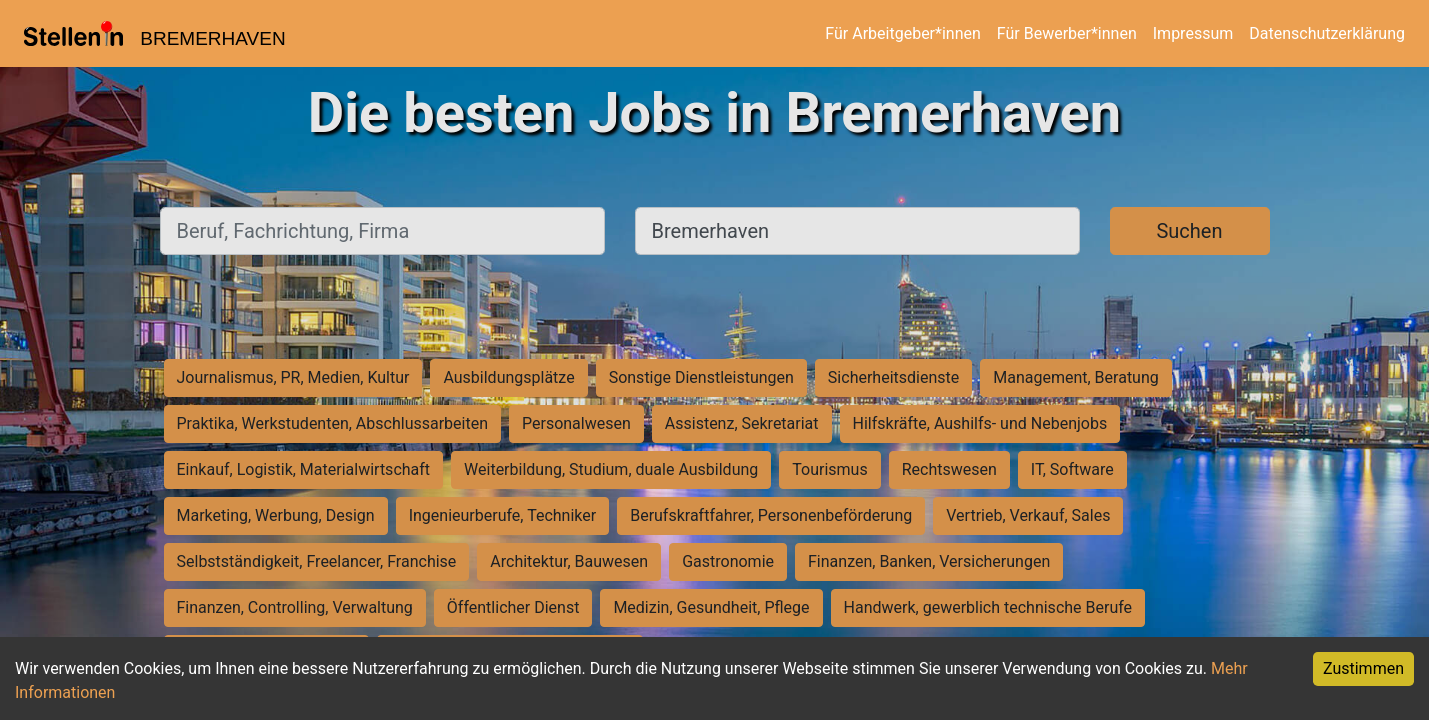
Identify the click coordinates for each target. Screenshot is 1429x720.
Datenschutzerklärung (1327, 33)
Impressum (1193, 33)
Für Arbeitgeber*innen (902, 33)
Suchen (1189, 231)
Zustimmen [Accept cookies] (1363, 668)
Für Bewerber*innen (1067, 33)
